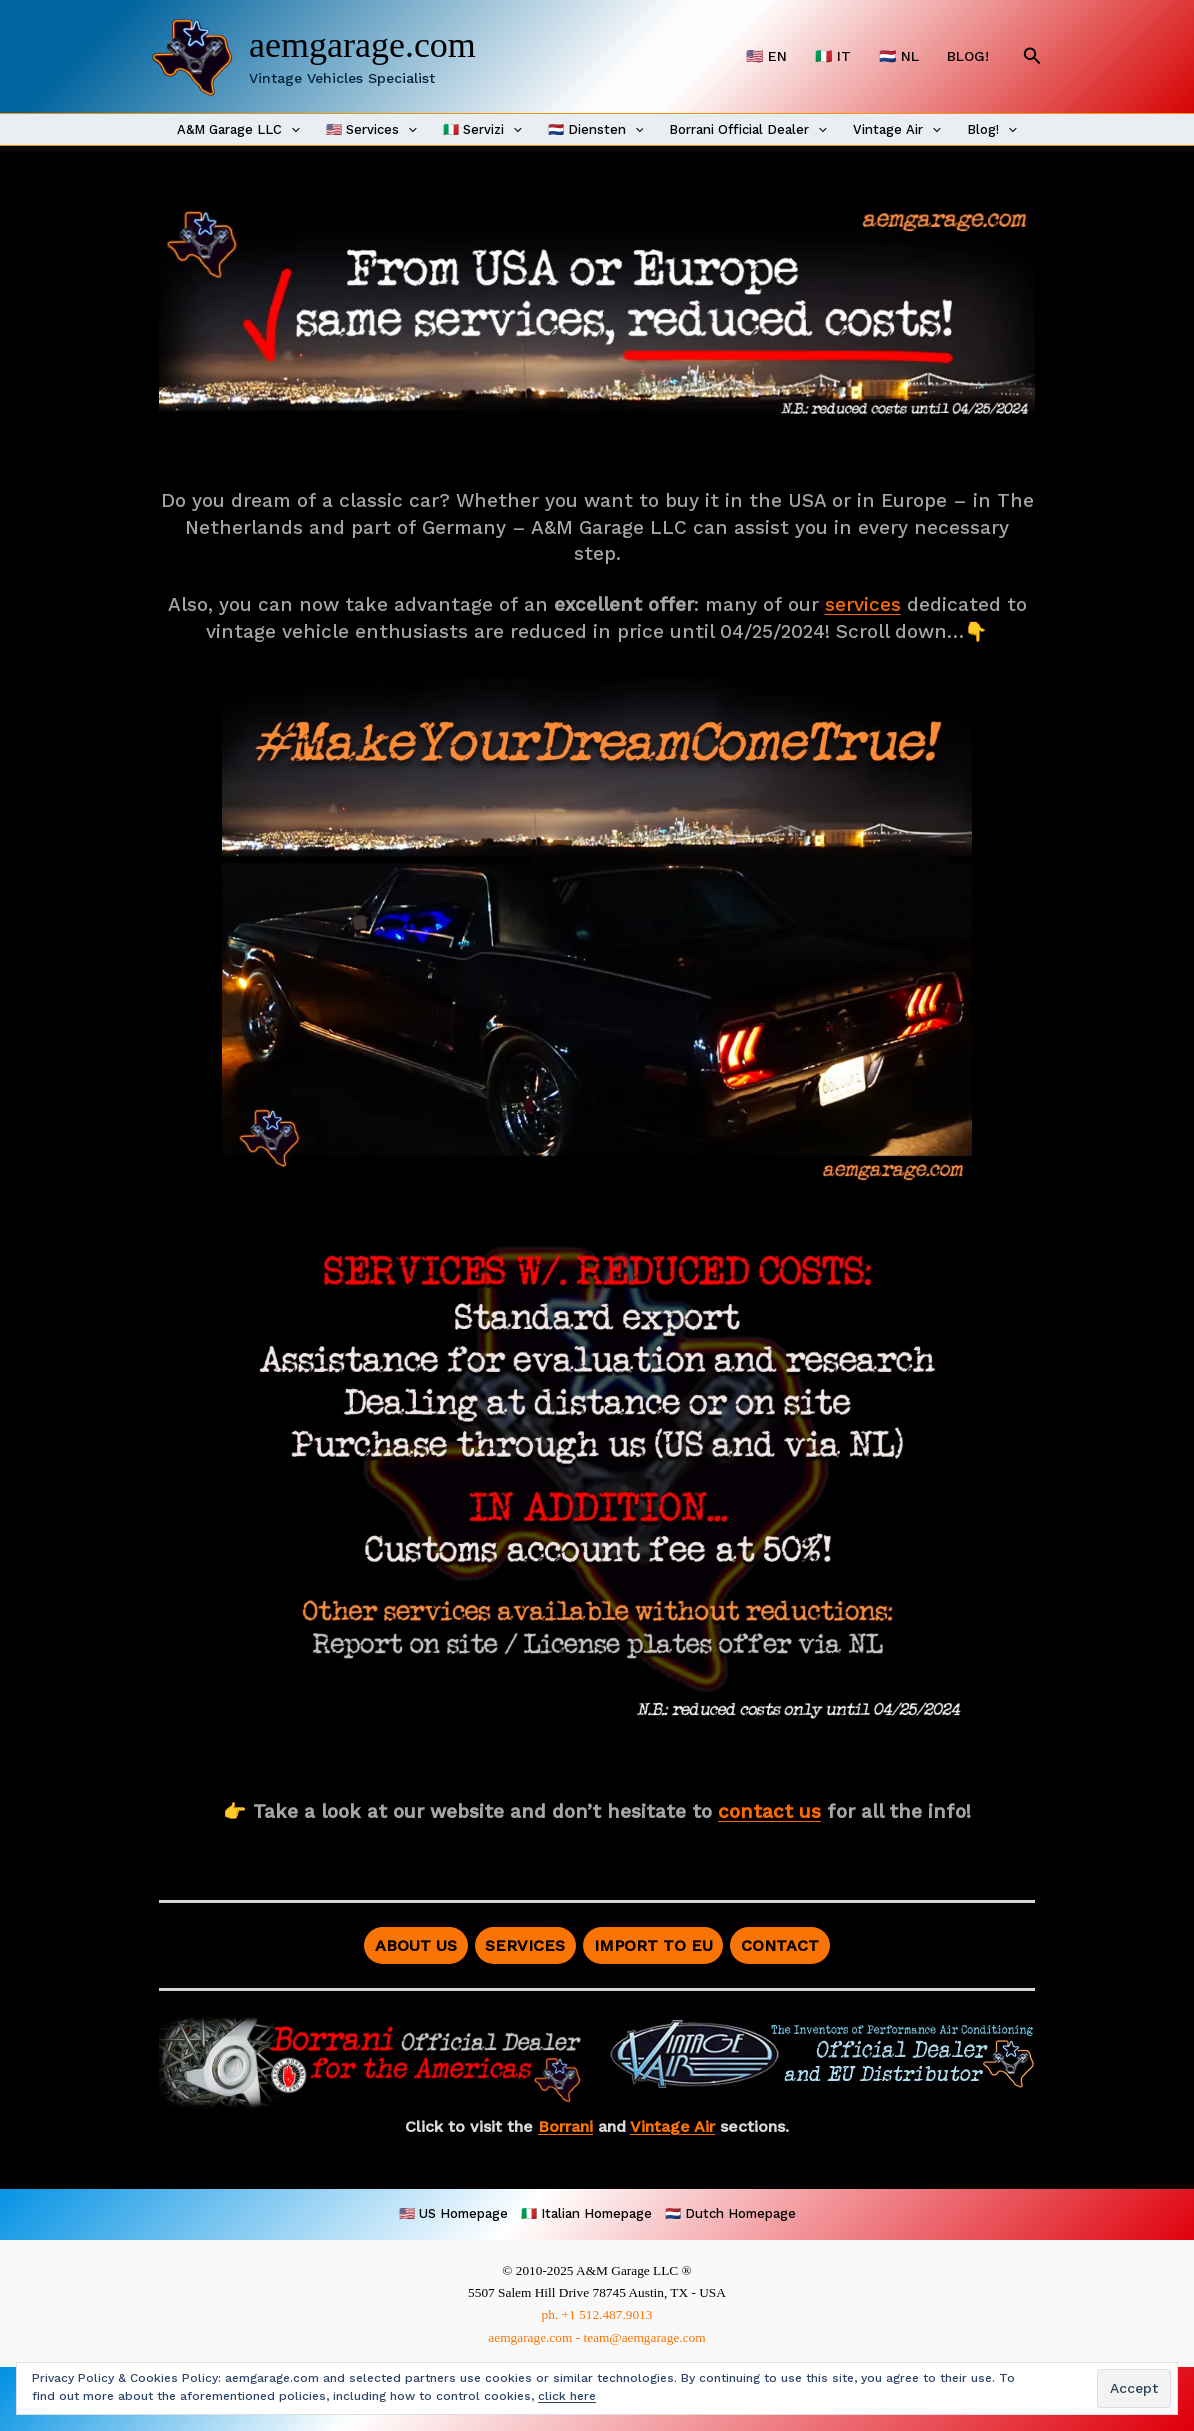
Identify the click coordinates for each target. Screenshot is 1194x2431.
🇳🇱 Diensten (596, 130)
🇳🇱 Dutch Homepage (730, 2213)
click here (567, 2396)
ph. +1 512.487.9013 (597, 2314)
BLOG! (968, 56)
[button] (1032, 56)
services (863, 604)
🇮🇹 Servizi (482, 130)
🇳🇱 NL (899, 56)
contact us (769, 1811)
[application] (291, 130)
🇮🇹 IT (833, 56)
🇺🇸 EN (766, 56)
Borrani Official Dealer (748, 130)
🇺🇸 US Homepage (453, 2213)
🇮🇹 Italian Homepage (586, 2213)
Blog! (992, 130)
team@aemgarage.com (644, 2337)
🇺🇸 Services (371, 130)
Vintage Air (897, 130)
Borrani (565, 2126)
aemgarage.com (362, 45)
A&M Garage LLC (238, 130)
